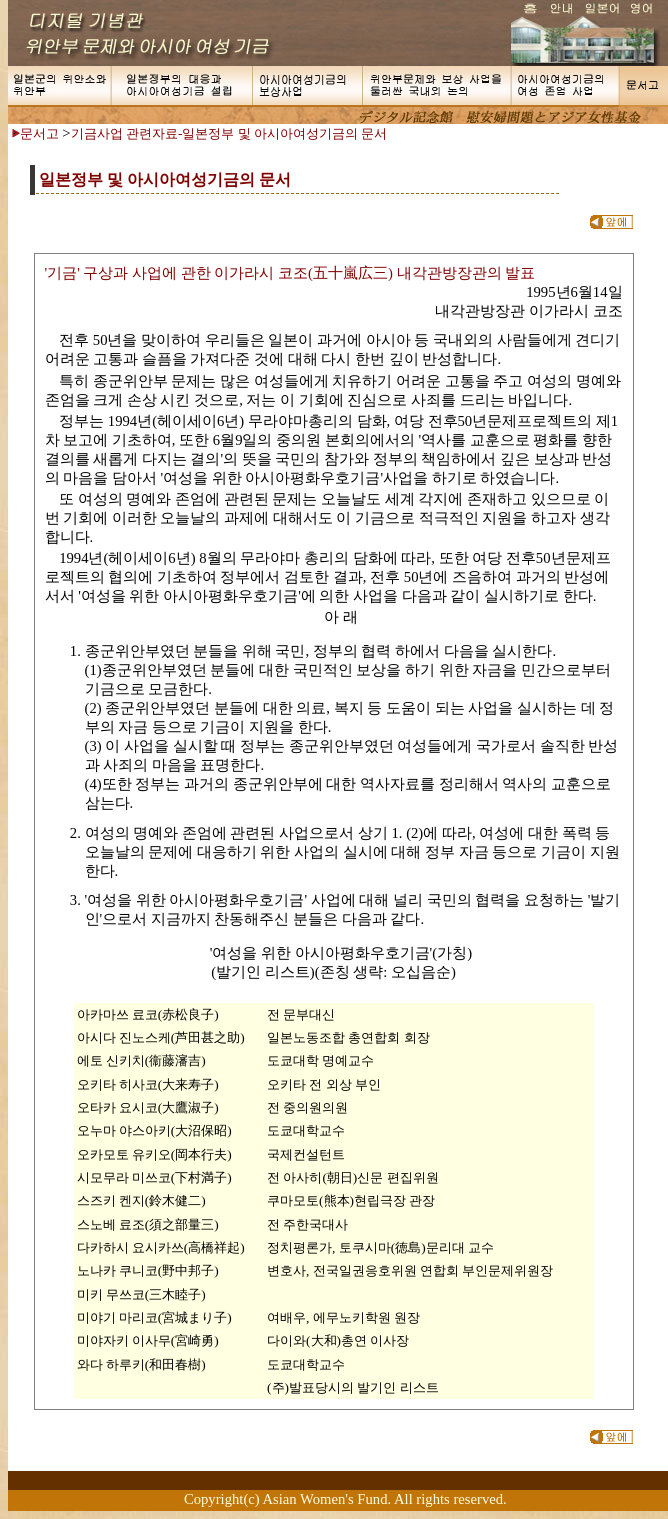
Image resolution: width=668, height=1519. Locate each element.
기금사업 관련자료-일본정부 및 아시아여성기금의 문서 (229, 133)
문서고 (39, 133)
